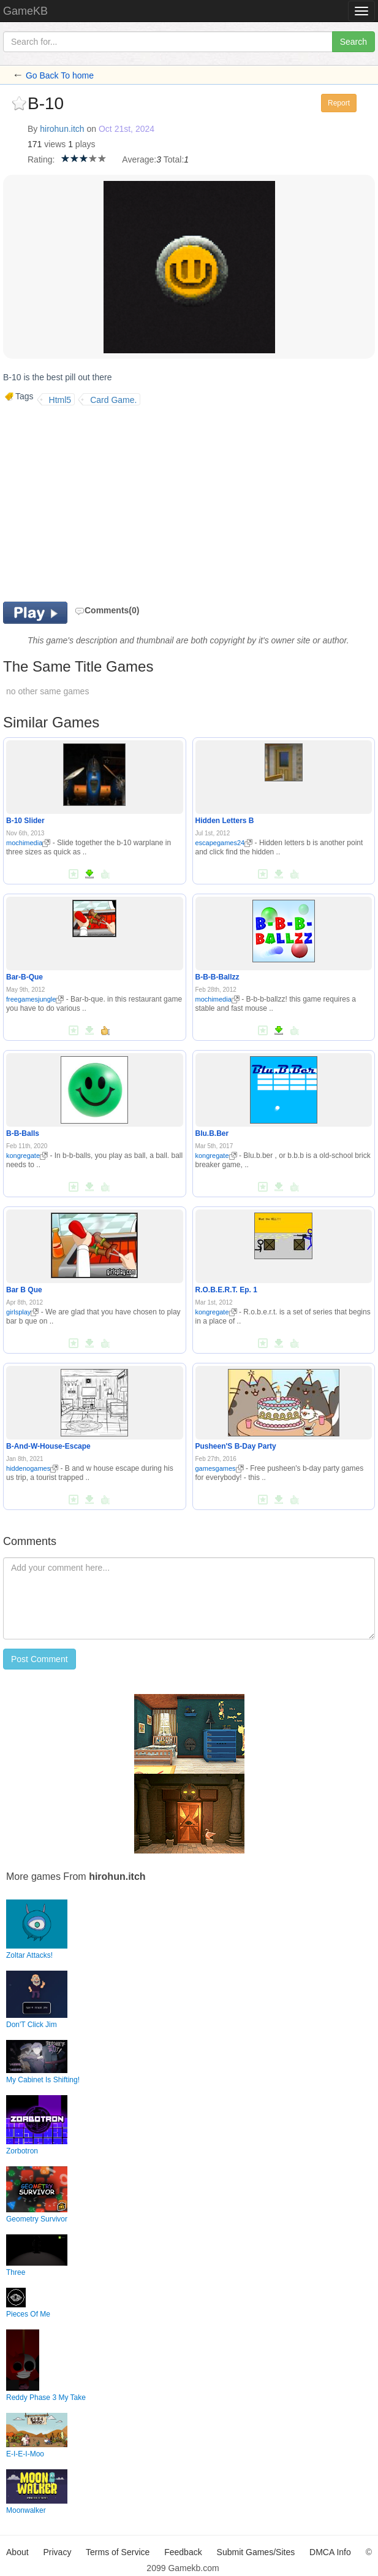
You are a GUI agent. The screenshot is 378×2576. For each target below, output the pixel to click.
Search (353, 42)
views (55, 144)
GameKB (25, 11)
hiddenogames (32, 1468)
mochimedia (28, 842)
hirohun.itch (62, 129)
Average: (139, 159)
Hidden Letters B (224, 820)
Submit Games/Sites (256, 2552)
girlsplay (22, 1312)
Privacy (57, 2552)
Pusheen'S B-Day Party (235, 1446)
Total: (174, 159)
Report (339, 103)
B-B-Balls (22, 1133)
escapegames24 (224, 842)
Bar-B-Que (24, 977)
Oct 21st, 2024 (126, 129)
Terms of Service (117, 2552)
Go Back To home (60, 75)
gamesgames (219, 1468)
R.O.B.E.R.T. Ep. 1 (226, 1290)
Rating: (41, 159)
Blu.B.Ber (212, 1133)
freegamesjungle (35, 999)
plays (85, 144)
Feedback (183, 2552)
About (17, 2552)
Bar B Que (24, 1290)
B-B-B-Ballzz (217, 977)
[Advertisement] (106, 503)
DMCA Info (330, 2552)
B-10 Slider (25, 820)
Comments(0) (107, 610)
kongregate (27, 1155)
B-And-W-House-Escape (48, 1446)
